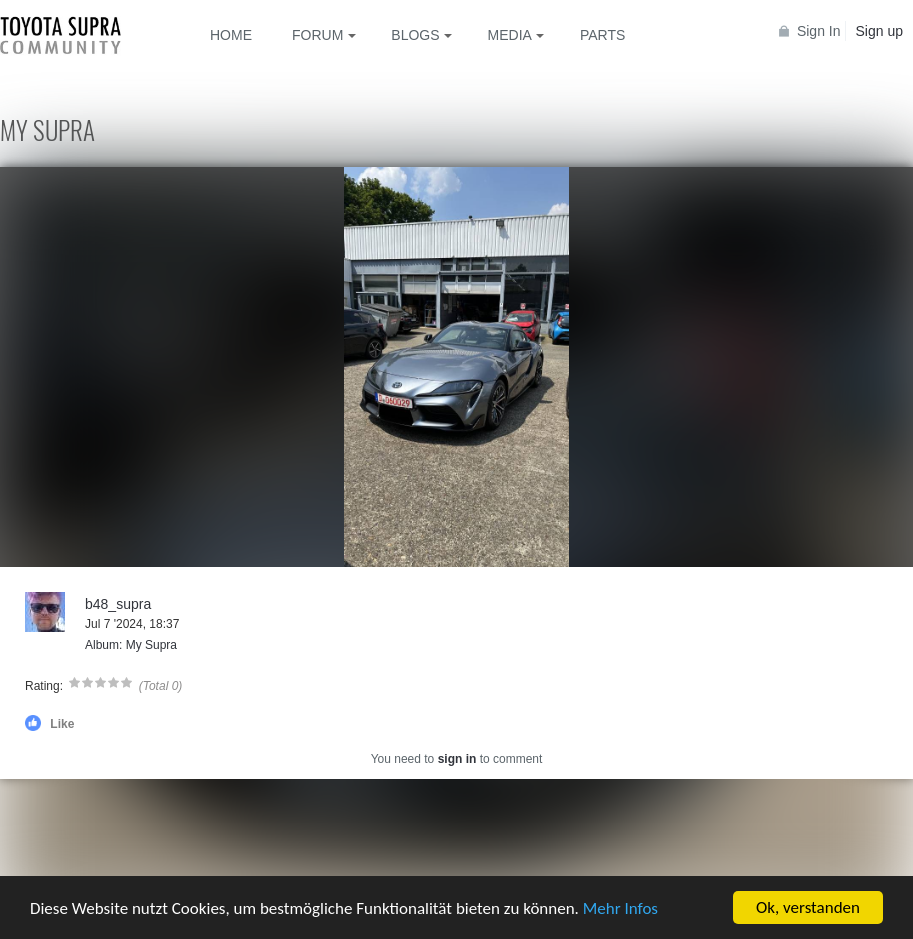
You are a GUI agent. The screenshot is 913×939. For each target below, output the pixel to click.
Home (231, 35)
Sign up (879, 31)
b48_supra (118, 604)
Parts (602, 35)
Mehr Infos (620, 909)
